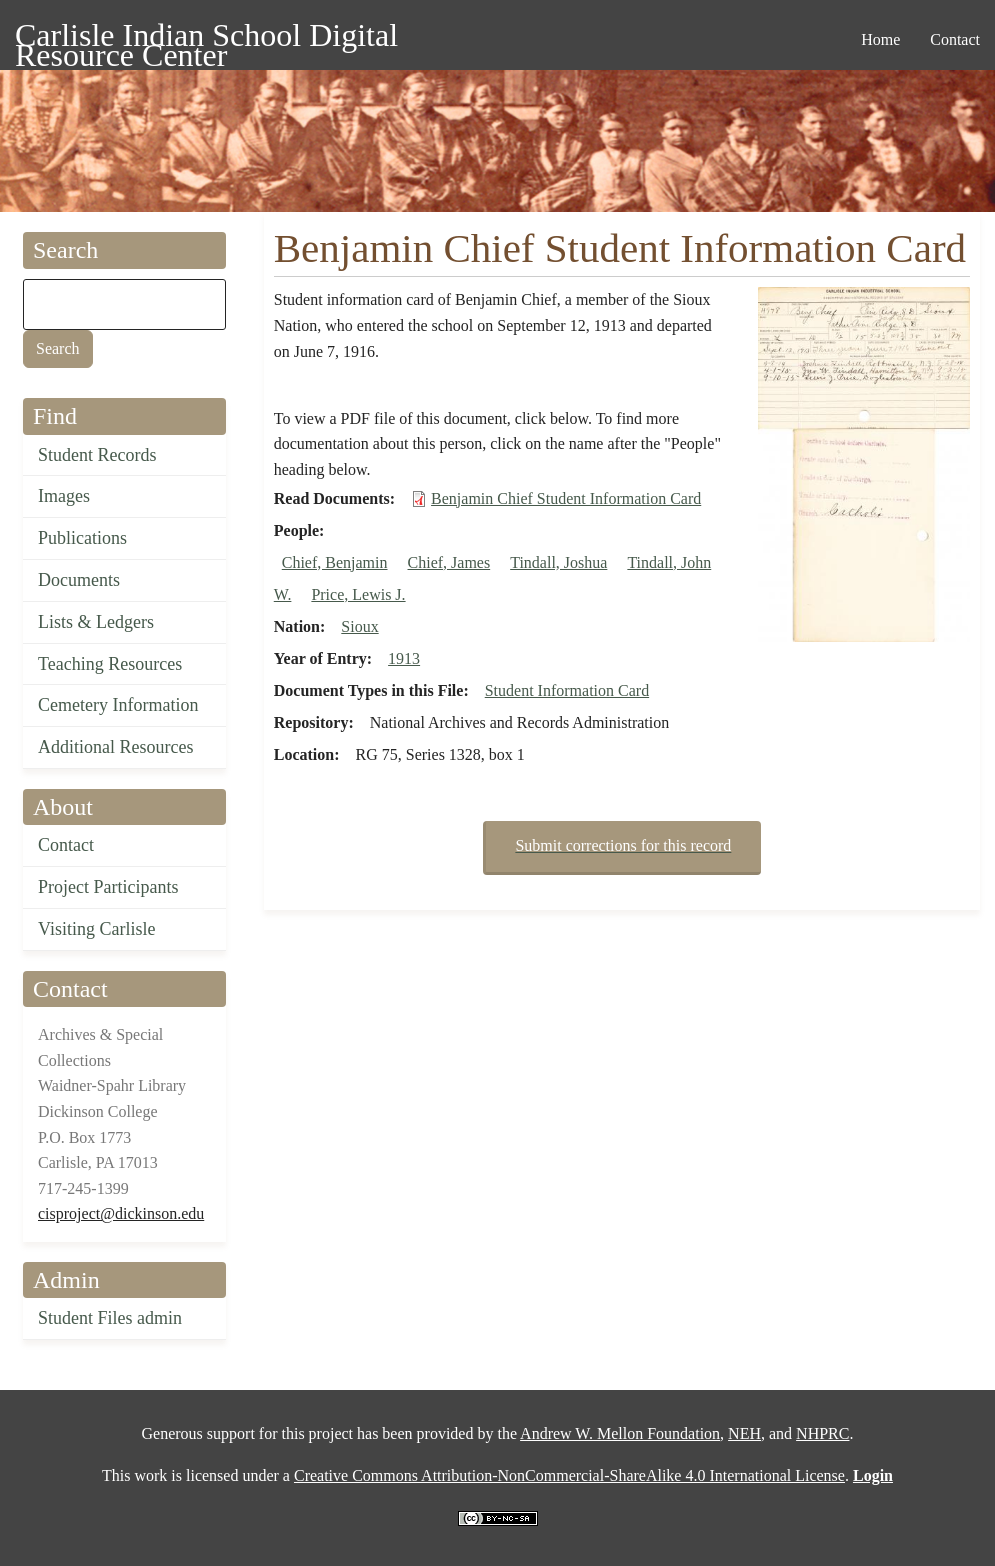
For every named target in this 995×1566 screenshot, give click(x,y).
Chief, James (449, 562)
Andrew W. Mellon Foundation (620, 1433)
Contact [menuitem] (955, 39)
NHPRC (822, 1433)
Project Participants (108, 887)
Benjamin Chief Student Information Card (566, 498)
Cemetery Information (118, 705)
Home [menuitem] (880, 39)
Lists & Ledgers (96, 622)
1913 (404, 658)
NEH (744, 1433)
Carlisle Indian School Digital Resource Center (206, 38)
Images (64, 496)
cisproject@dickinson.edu (121, 1213)
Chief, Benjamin (335, 562)
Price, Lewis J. (358, 594)
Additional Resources (115, 747)
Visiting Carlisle (96, 929)
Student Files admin (110, 1318)
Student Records (97, 455)
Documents (79, 580)
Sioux (359, 626)
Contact (66, 845)
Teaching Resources (110, 664)
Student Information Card (567, 690)
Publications (82, 538)
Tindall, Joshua (558, 562)
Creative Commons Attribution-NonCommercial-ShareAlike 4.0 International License (569, 1475)
